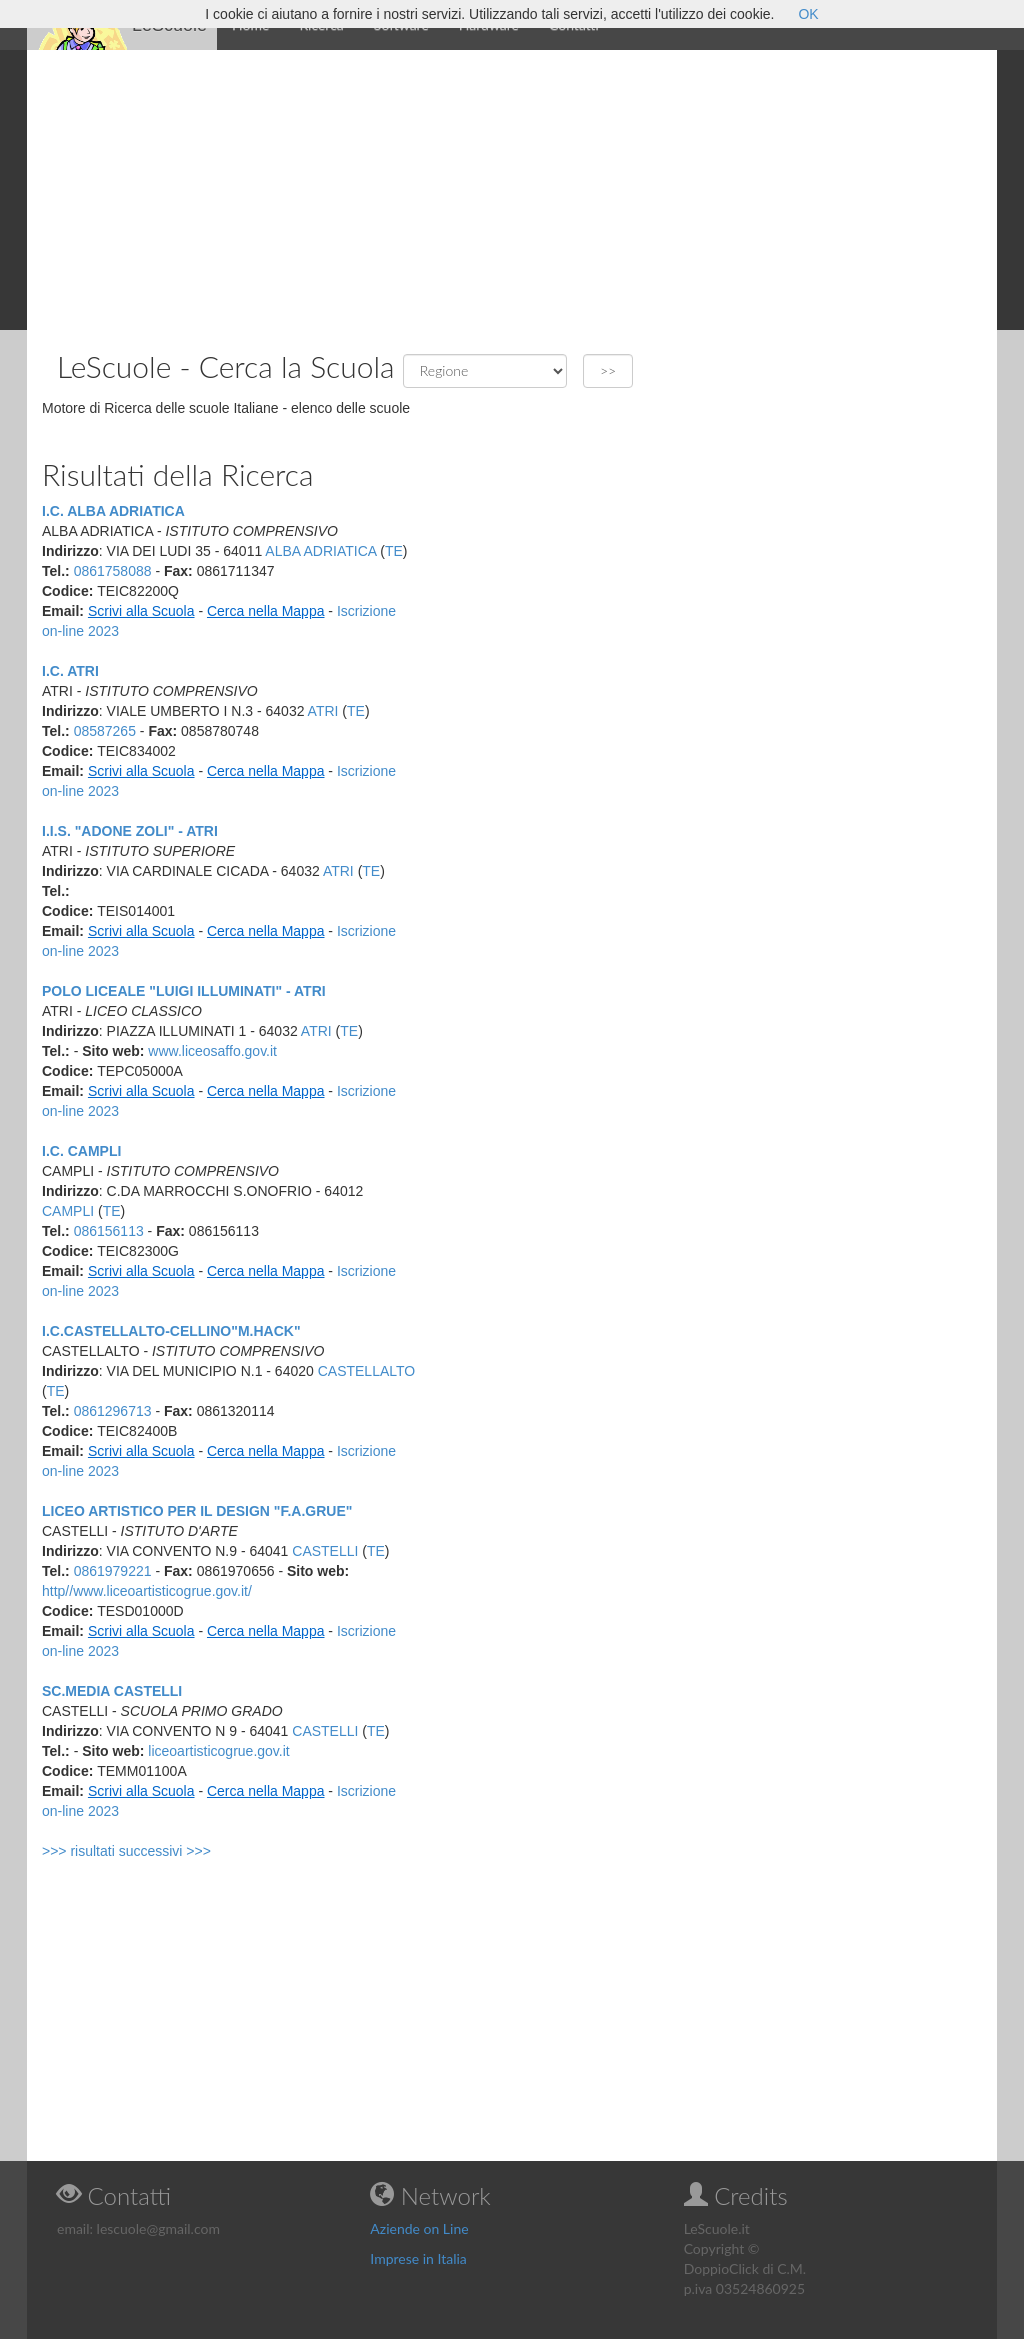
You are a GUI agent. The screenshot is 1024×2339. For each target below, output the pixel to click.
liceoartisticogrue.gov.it (218, 1751)
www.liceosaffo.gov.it (212, 1051)
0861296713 (113, 1411)
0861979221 (113, 1571)
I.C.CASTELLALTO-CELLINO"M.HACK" (171, 1331)
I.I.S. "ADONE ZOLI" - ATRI (130, 831)
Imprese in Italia (418, 2258)
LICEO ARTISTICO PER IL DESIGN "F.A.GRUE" (197, 1511)
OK (808, 14)
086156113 (109, 1231)
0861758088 (113, 571)
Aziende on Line (419, 2228)
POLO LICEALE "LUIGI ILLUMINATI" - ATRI (184, 991)
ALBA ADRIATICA (320, 551)
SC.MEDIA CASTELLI (112, 1691)
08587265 (105, 731)
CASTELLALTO (367, 1371)
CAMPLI (68, 1211)
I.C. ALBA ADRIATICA (113, 511)
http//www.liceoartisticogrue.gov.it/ (147, 1591)
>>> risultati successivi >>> (126, 1851)
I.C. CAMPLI (81, 1151)
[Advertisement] (512, 190)
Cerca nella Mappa (266, 611)
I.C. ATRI (70, 671)
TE (394, 551)
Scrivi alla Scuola (141, 611)
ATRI (323, 711)
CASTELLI (325, 1551)
